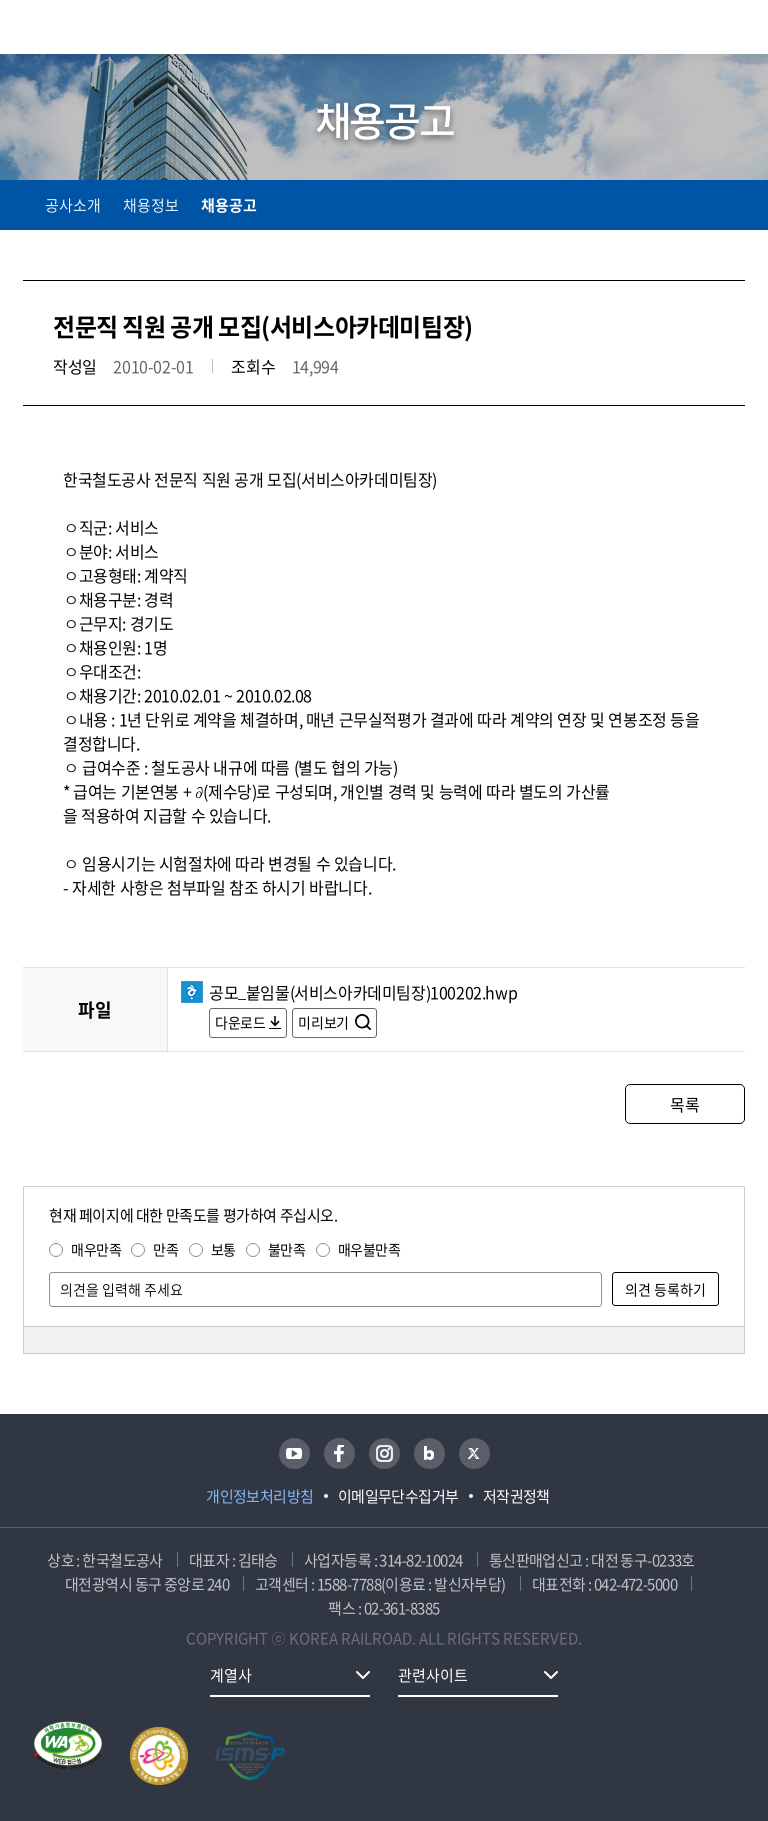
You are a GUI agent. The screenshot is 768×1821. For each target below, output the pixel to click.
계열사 (231, 1675)
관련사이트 (433, 1675)
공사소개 (73, 205)
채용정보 (151, 205)
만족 (165, 1249)
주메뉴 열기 (733, 30)
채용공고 (229, 205)
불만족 (287, 1249)
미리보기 (324, 1022)
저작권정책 (516, 1496)
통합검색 (690, 30)
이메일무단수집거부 (398, 1496)
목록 (684, 1104)
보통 (223, 1249)
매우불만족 (369, 1249)
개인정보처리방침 (260, 1496)
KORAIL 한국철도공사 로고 (101, 27)
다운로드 (240, 1022)
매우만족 (96, 1249)
